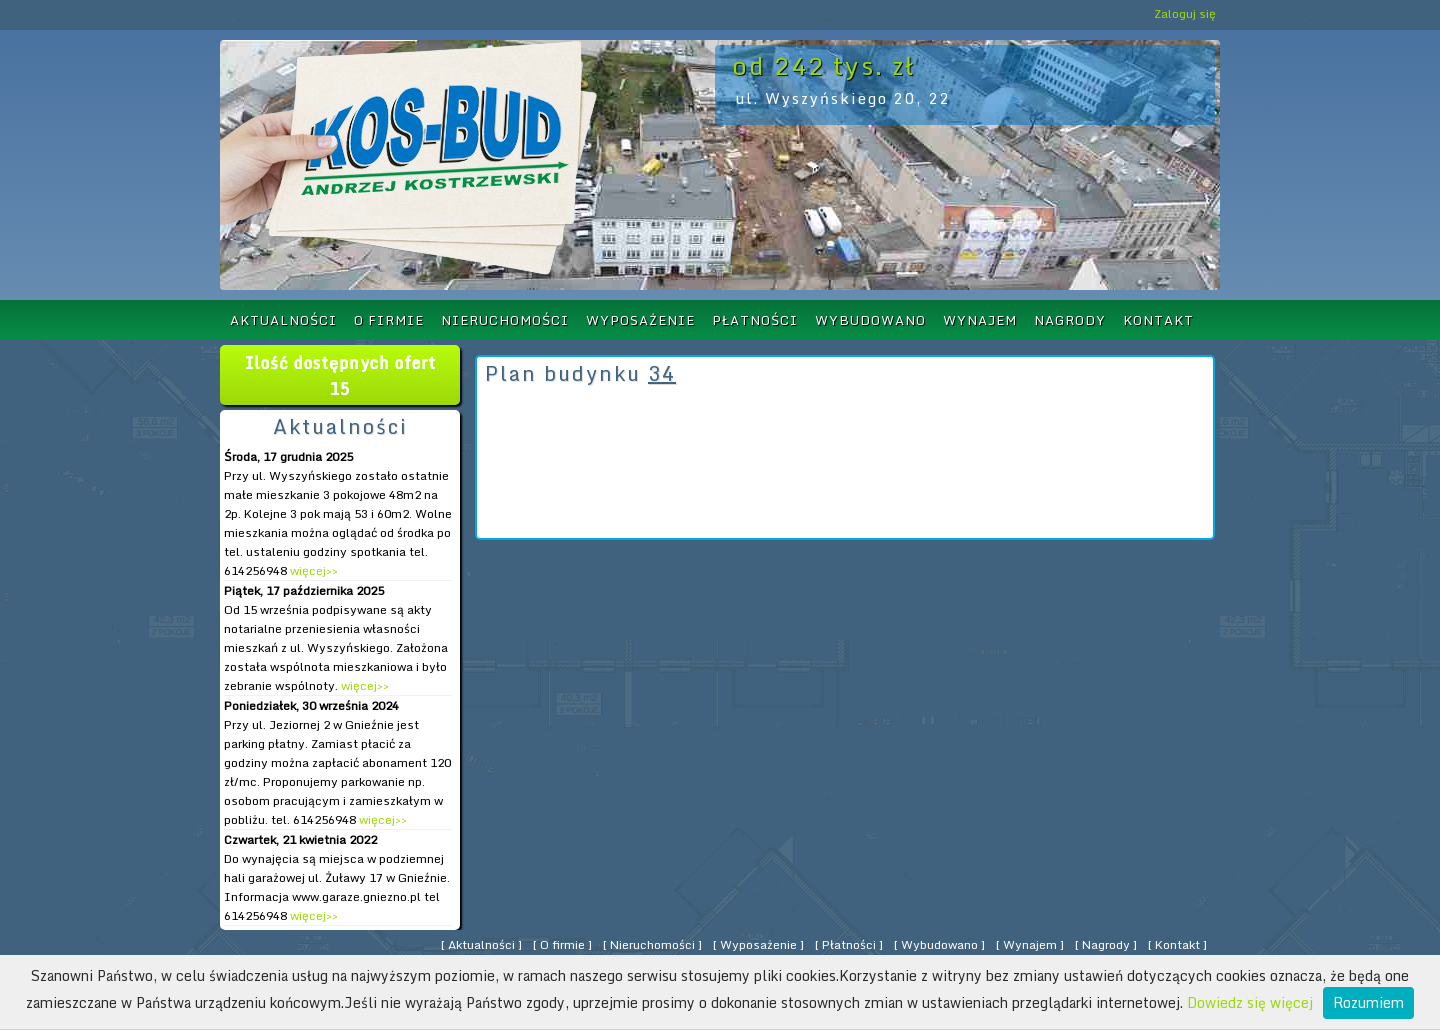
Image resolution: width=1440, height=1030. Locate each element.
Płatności (755, 320)
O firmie (389, 320)
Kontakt (1158, 320)
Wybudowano (870, 320)
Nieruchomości (505, 320)
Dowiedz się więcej (1250, 1002)
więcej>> (312, 570)
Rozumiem (1368, 1002)
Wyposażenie (640, 320)
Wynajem (980, 320)
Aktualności (283, 320)
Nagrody (1070, 320)
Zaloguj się (1185, 13)
